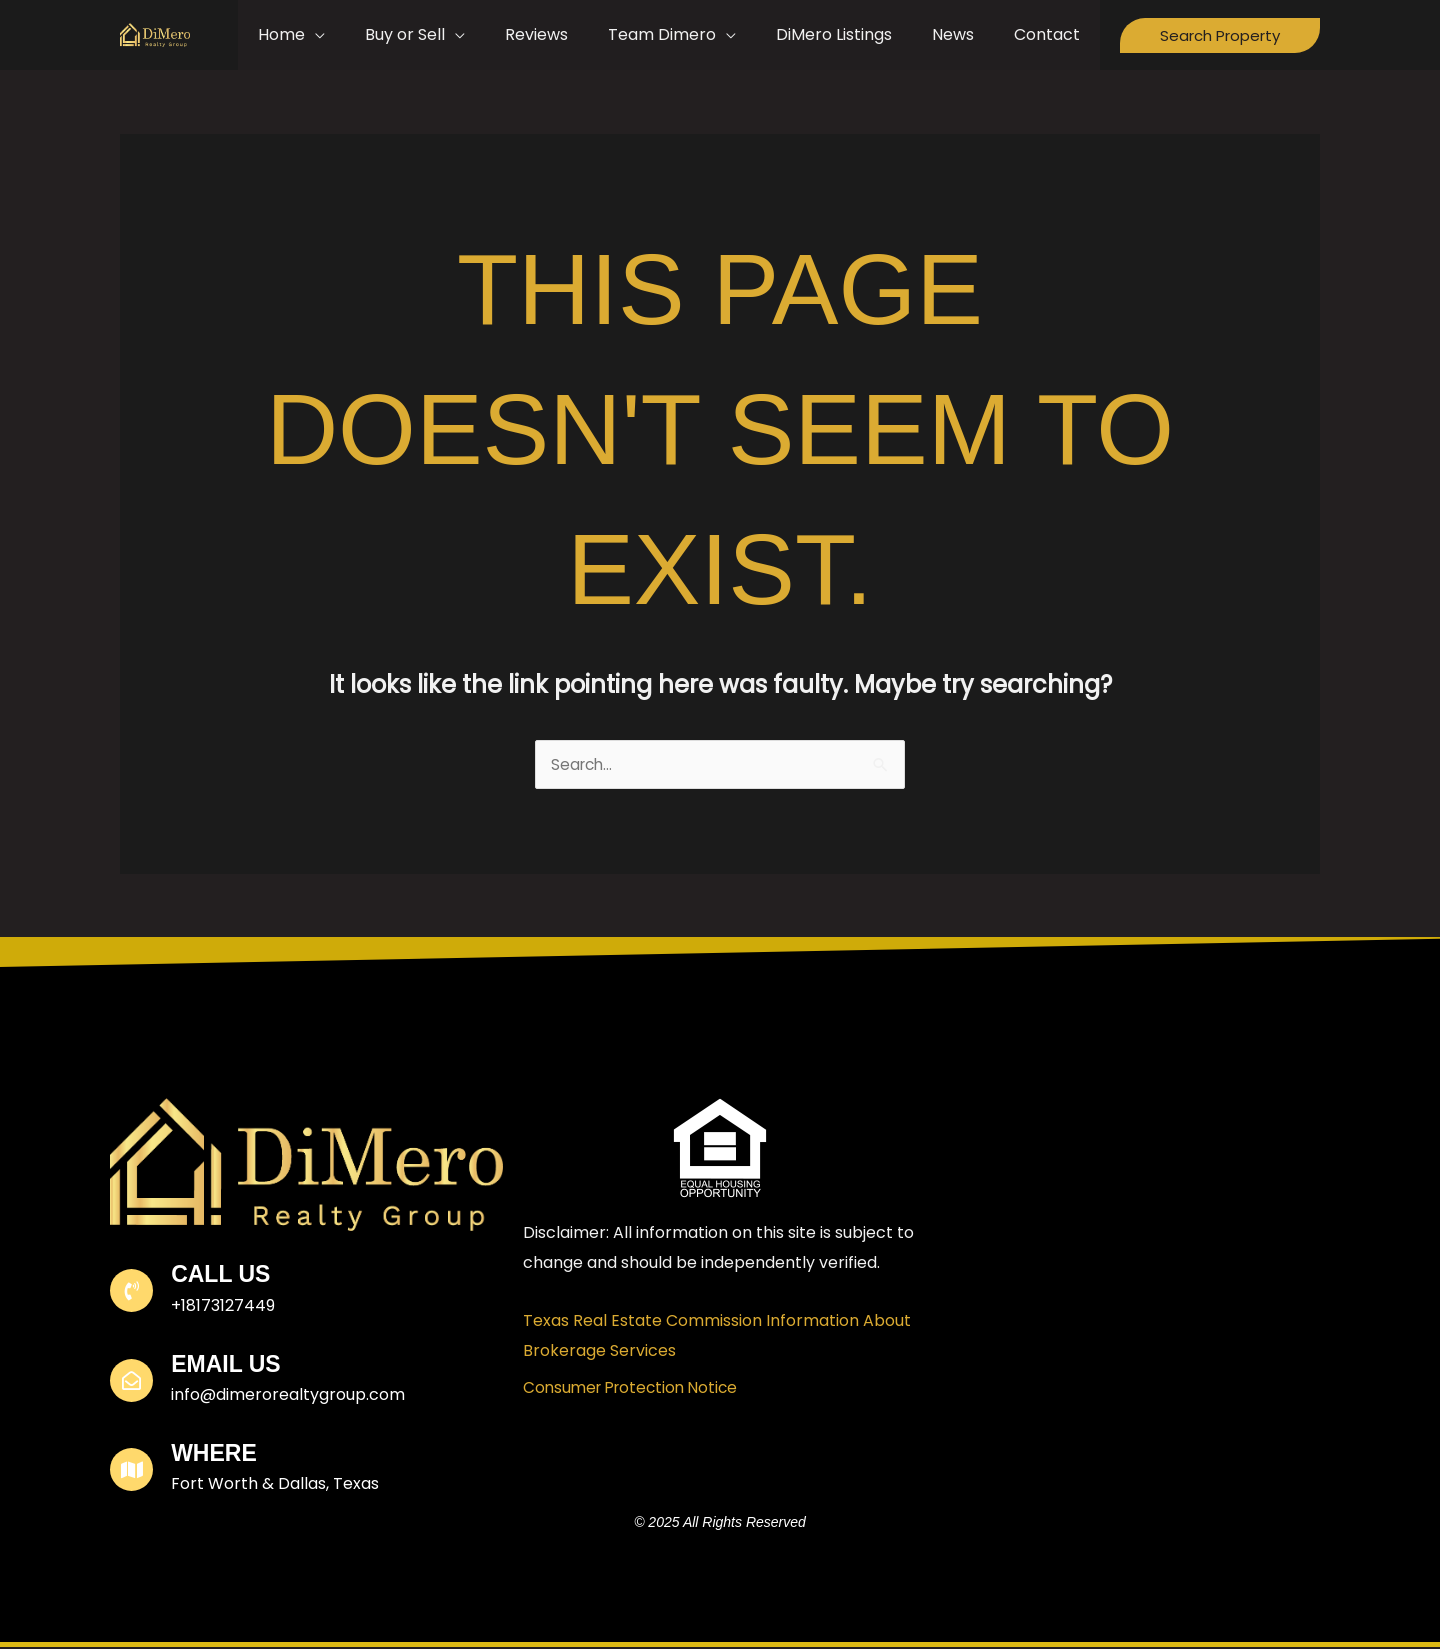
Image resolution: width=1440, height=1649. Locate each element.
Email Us (227, 1366)
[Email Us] (132, 1382)
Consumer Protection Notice (635, 1389)
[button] (1220, 35)
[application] (367, 35)
